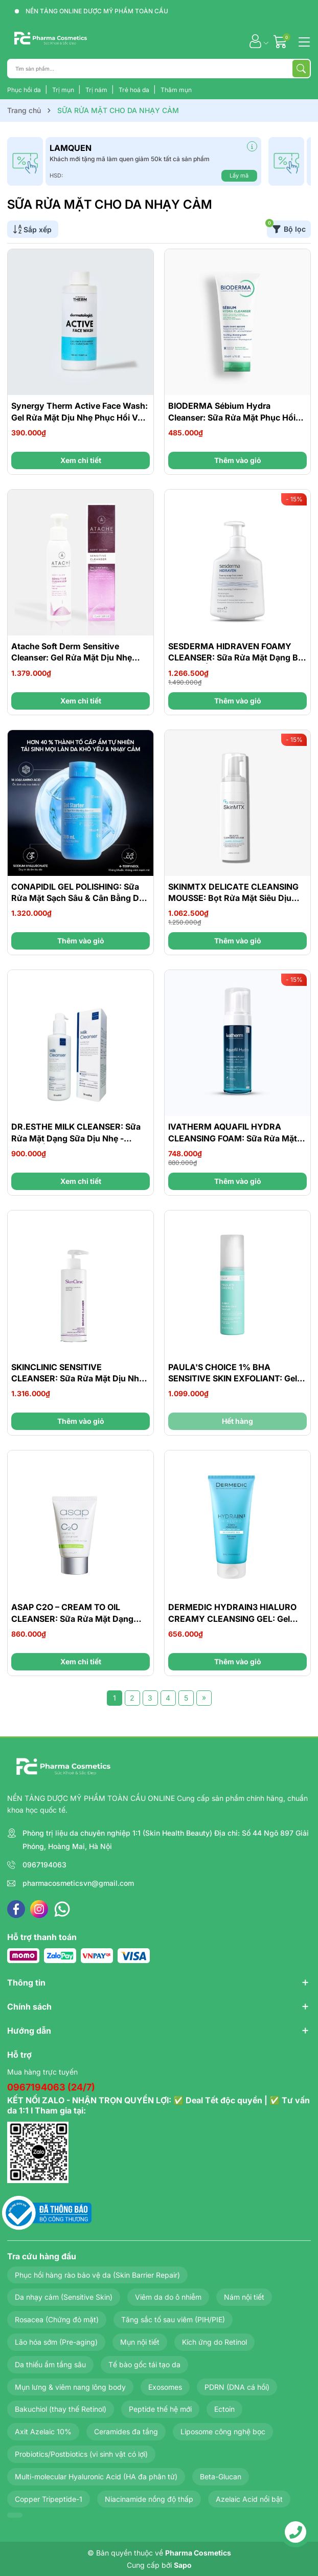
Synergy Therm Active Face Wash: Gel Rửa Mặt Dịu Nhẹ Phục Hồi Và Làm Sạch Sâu (79, 417)
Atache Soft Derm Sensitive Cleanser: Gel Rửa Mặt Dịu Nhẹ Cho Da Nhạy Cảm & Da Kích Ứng (76, 657)
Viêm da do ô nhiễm (168, 2297)
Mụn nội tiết (140, 2342)
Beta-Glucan (220, 2476)
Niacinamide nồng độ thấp (149, 2499)
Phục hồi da (24, 90)
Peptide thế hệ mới (160, 2409)
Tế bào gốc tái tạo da (144, 2364)
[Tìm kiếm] (301, 68)
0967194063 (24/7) (51, 2087)
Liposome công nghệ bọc (222, 2431)
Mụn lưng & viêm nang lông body (70, 2387)
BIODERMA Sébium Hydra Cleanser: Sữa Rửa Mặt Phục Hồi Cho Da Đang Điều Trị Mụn (232, 417)
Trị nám (97, 90)
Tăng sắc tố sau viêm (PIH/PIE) (173, 2319)
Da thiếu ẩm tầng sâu (50, 2364)
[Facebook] (16, 1909)
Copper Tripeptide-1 (48, 2499)
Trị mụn (64, 90)
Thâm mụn (176, 90)
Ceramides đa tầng (126, 2431)
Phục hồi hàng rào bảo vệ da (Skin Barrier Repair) (97, 2275)
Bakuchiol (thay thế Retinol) (60, 2409)
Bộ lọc (286, 227)
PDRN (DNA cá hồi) (237, 2387)
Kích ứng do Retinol (214, 2342)
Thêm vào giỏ (237, 460)
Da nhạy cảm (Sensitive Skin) (63, 2297)
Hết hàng (237, 1421)
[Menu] (302, 41)
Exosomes (165, 2387)
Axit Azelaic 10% (43, 2431)
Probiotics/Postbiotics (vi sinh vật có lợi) (81, 2454)
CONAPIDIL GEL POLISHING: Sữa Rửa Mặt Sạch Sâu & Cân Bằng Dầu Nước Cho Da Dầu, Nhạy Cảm (80, 898)
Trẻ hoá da (135, 90)
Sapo (183, 2565)
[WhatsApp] (62, 1909)
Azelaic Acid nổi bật (249, 2499)
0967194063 (44, 1864)
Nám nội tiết (244, 2297)
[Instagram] (39, 1909)
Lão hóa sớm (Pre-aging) (56, 2342)
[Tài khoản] (255, 41)
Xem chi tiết (80, 460)
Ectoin (224, 2409)
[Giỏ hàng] (281, 41)
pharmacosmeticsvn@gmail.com (78, 1883)
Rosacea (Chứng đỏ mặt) (57, 2319)
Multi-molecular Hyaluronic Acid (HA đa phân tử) (96, 2476)
